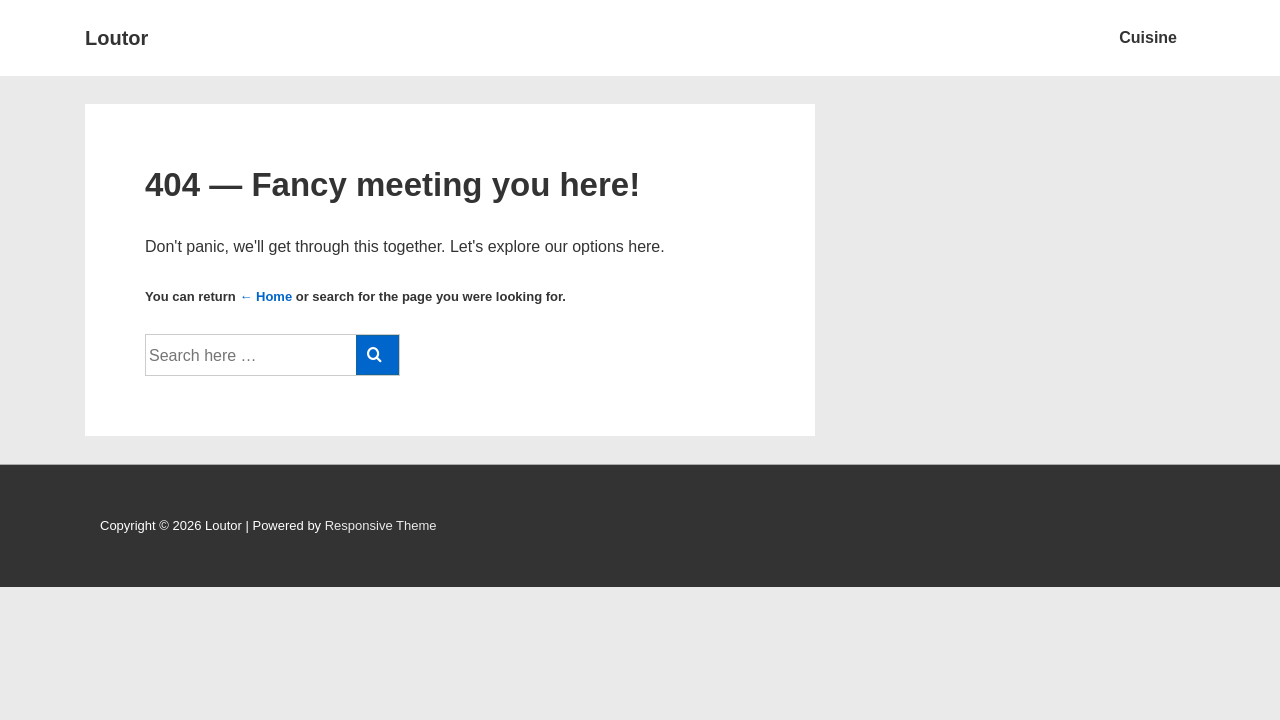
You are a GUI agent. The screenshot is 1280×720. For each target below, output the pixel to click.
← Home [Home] (265, 296)
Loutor (116, 38)
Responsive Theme (381, 525)
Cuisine (1148, 37)
